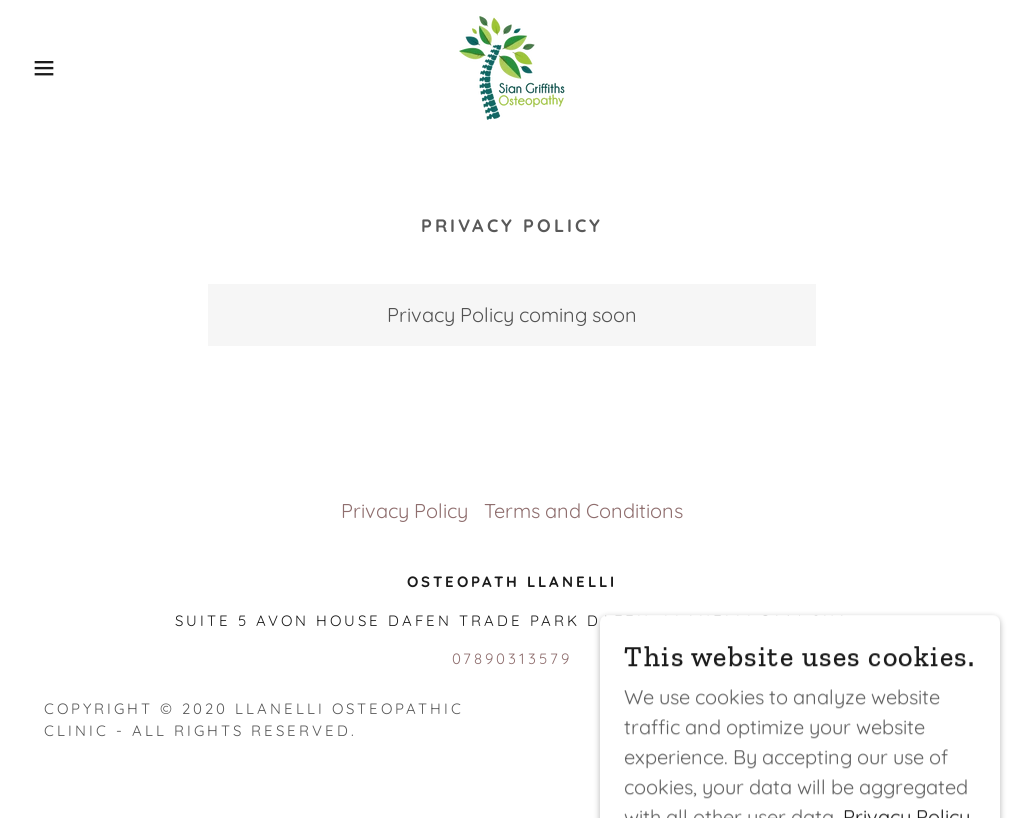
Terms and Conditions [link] (583, 510)
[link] (512, 65)
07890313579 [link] (512, 658)
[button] (51, 68)
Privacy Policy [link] (404, 510)
